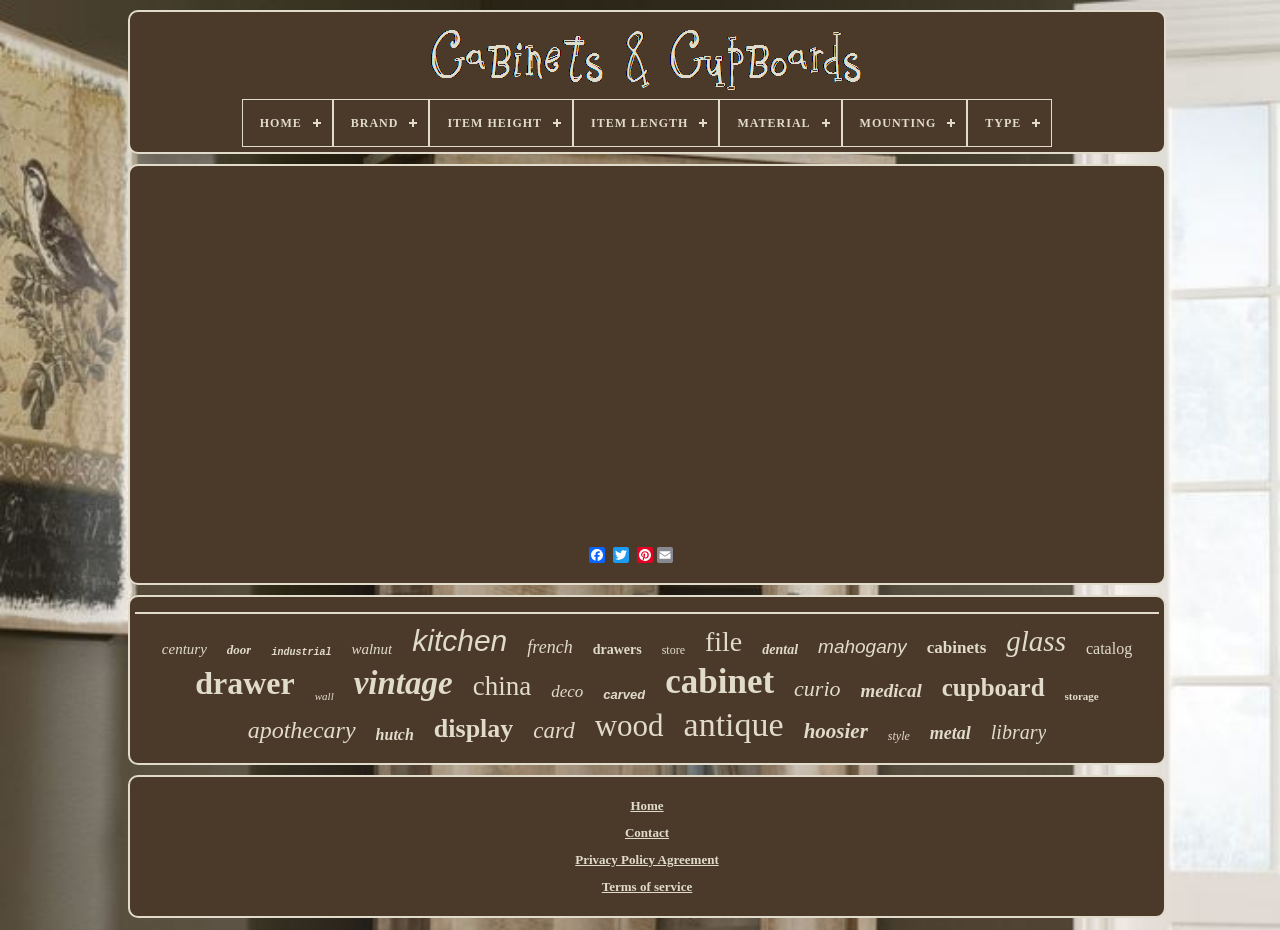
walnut (371, 649)
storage (1082, 696)
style (899, 736)
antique (734, 724)
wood (629, 725)
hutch (395, 734)
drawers (617, 649)
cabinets (957, 647)
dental (780, 649)
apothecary (302, 730)
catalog (1109, 648)
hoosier (836, 731)
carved (624, 694)
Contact (647, 832)
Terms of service (647, 886)
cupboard (993, 687)
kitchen (459, 640)
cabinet (719, 681)
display (474, 728)
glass (1036, 641)
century (184, 649)
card (553, 730)
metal (950, 733)
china (502, 686)
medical (891, 690)
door (239, 649)
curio (817, 688)
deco (567, 691)
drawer (245, 683)
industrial (301, 652)
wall (324, 696)
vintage (403, 683)
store (673, 650)
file (723, 641)
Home (646, 805)
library (1019, 732)
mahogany (862, 646)
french (549, 647)
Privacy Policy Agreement (646, 859)
